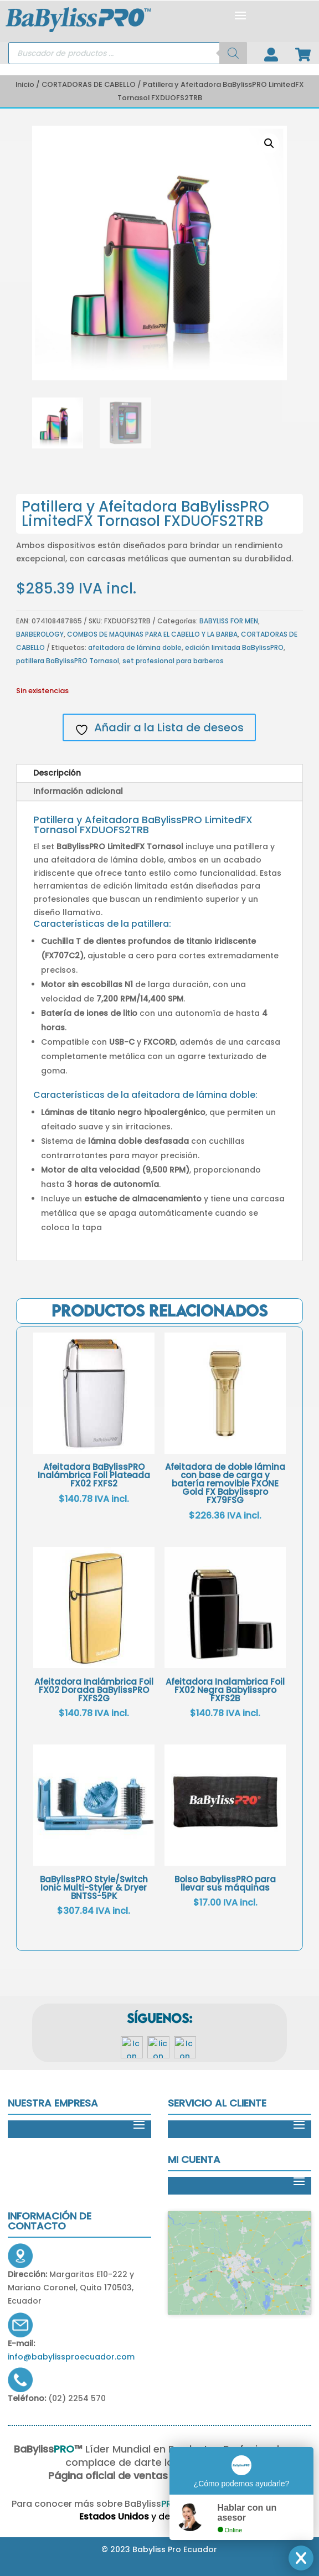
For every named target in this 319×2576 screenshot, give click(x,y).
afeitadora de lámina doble (135, 647)
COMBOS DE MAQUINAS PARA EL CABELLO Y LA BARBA (152, 634)
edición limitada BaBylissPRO (234, 647)
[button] (269, 143)
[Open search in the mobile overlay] (127, 53)
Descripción (57, 772)
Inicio (25, 84)
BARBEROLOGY (40, 634)
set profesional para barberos (173, 660)
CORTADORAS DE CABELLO (89, 84)
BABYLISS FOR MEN (228, 621)
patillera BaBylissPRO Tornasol (67, 660)
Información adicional (78, 791)
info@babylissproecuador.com (71, 2356)
